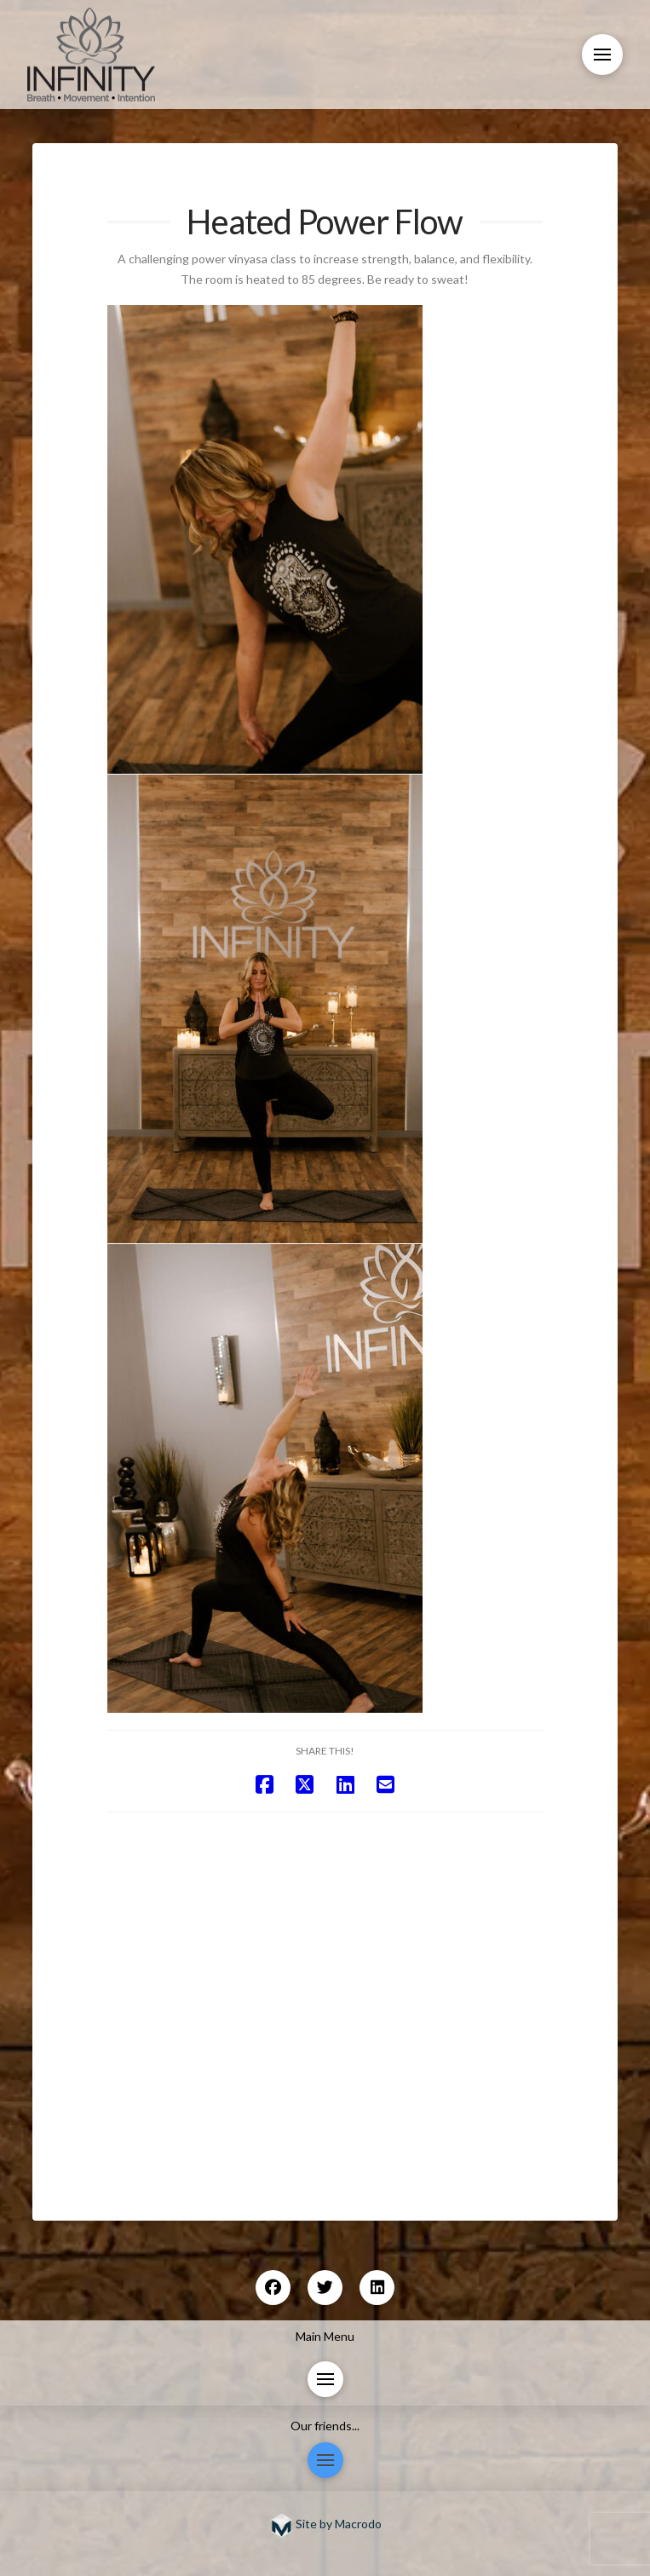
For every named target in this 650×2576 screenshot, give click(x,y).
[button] (602, 54)
